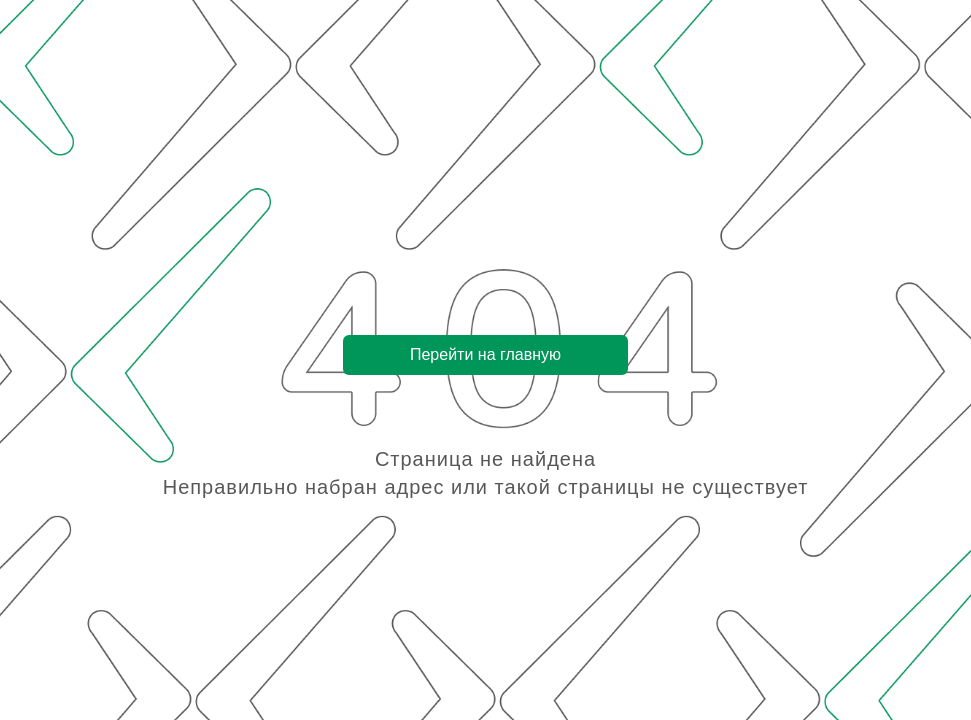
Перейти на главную (485, 354)
